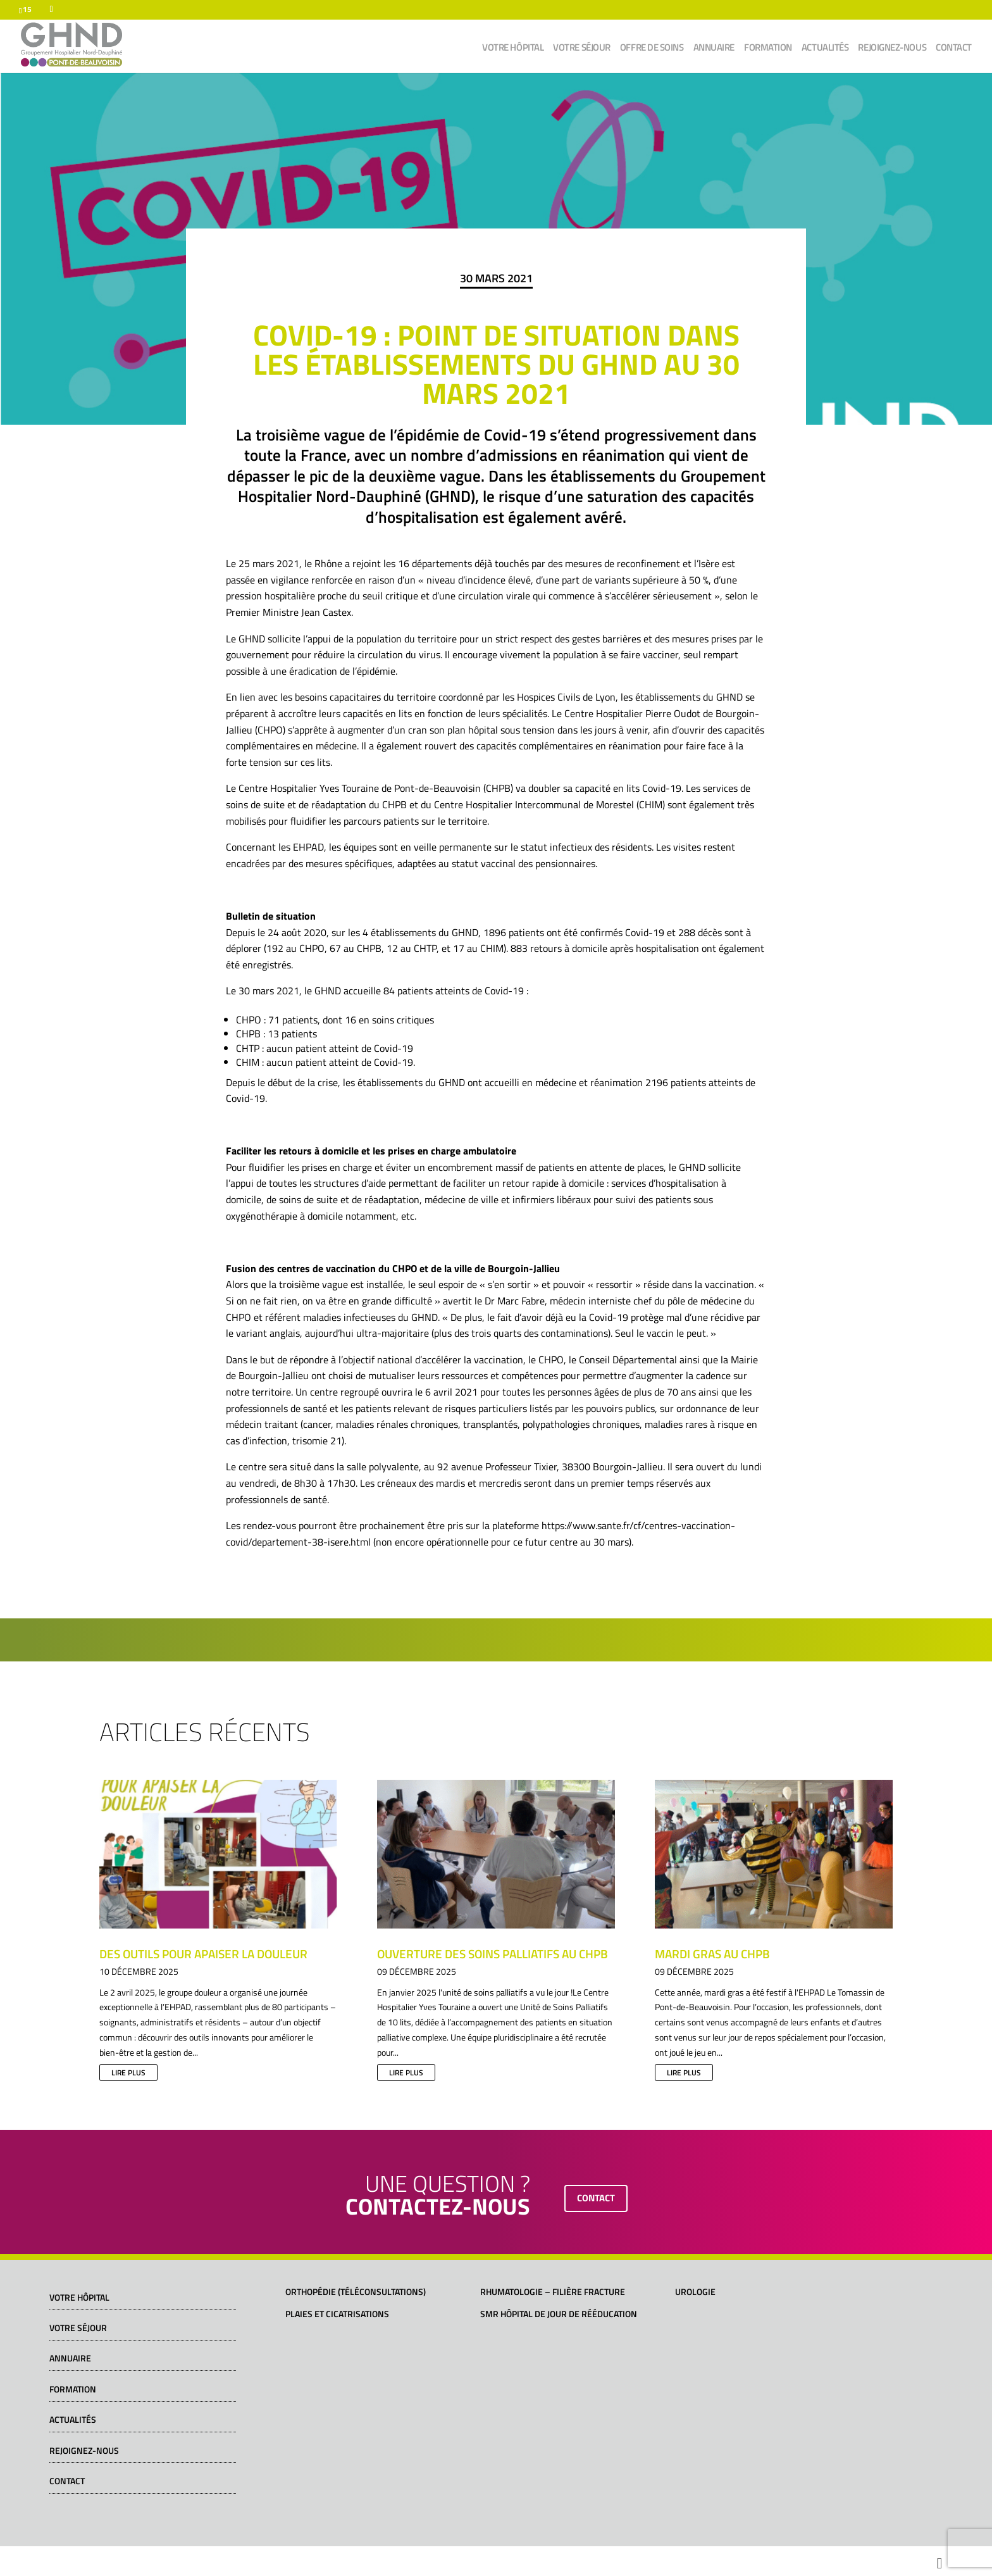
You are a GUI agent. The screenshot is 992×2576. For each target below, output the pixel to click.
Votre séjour (582, 48)
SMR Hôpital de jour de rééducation (558, 2313)
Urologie (695, 2291)
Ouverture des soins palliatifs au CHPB (492, 1953)
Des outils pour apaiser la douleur (203, 1953)
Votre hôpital (512, 48)
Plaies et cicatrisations (337, 2313)
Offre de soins (652, 48)
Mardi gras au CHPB (712, 1953)
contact (596, 2198)
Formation (768, 48)
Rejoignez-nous (892, 48)
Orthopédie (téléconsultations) (355, 2291)
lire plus (128, 2072)
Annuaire (714, 48)
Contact (954, 48)
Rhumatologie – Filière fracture (552, 2291)
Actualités (825, 48)
